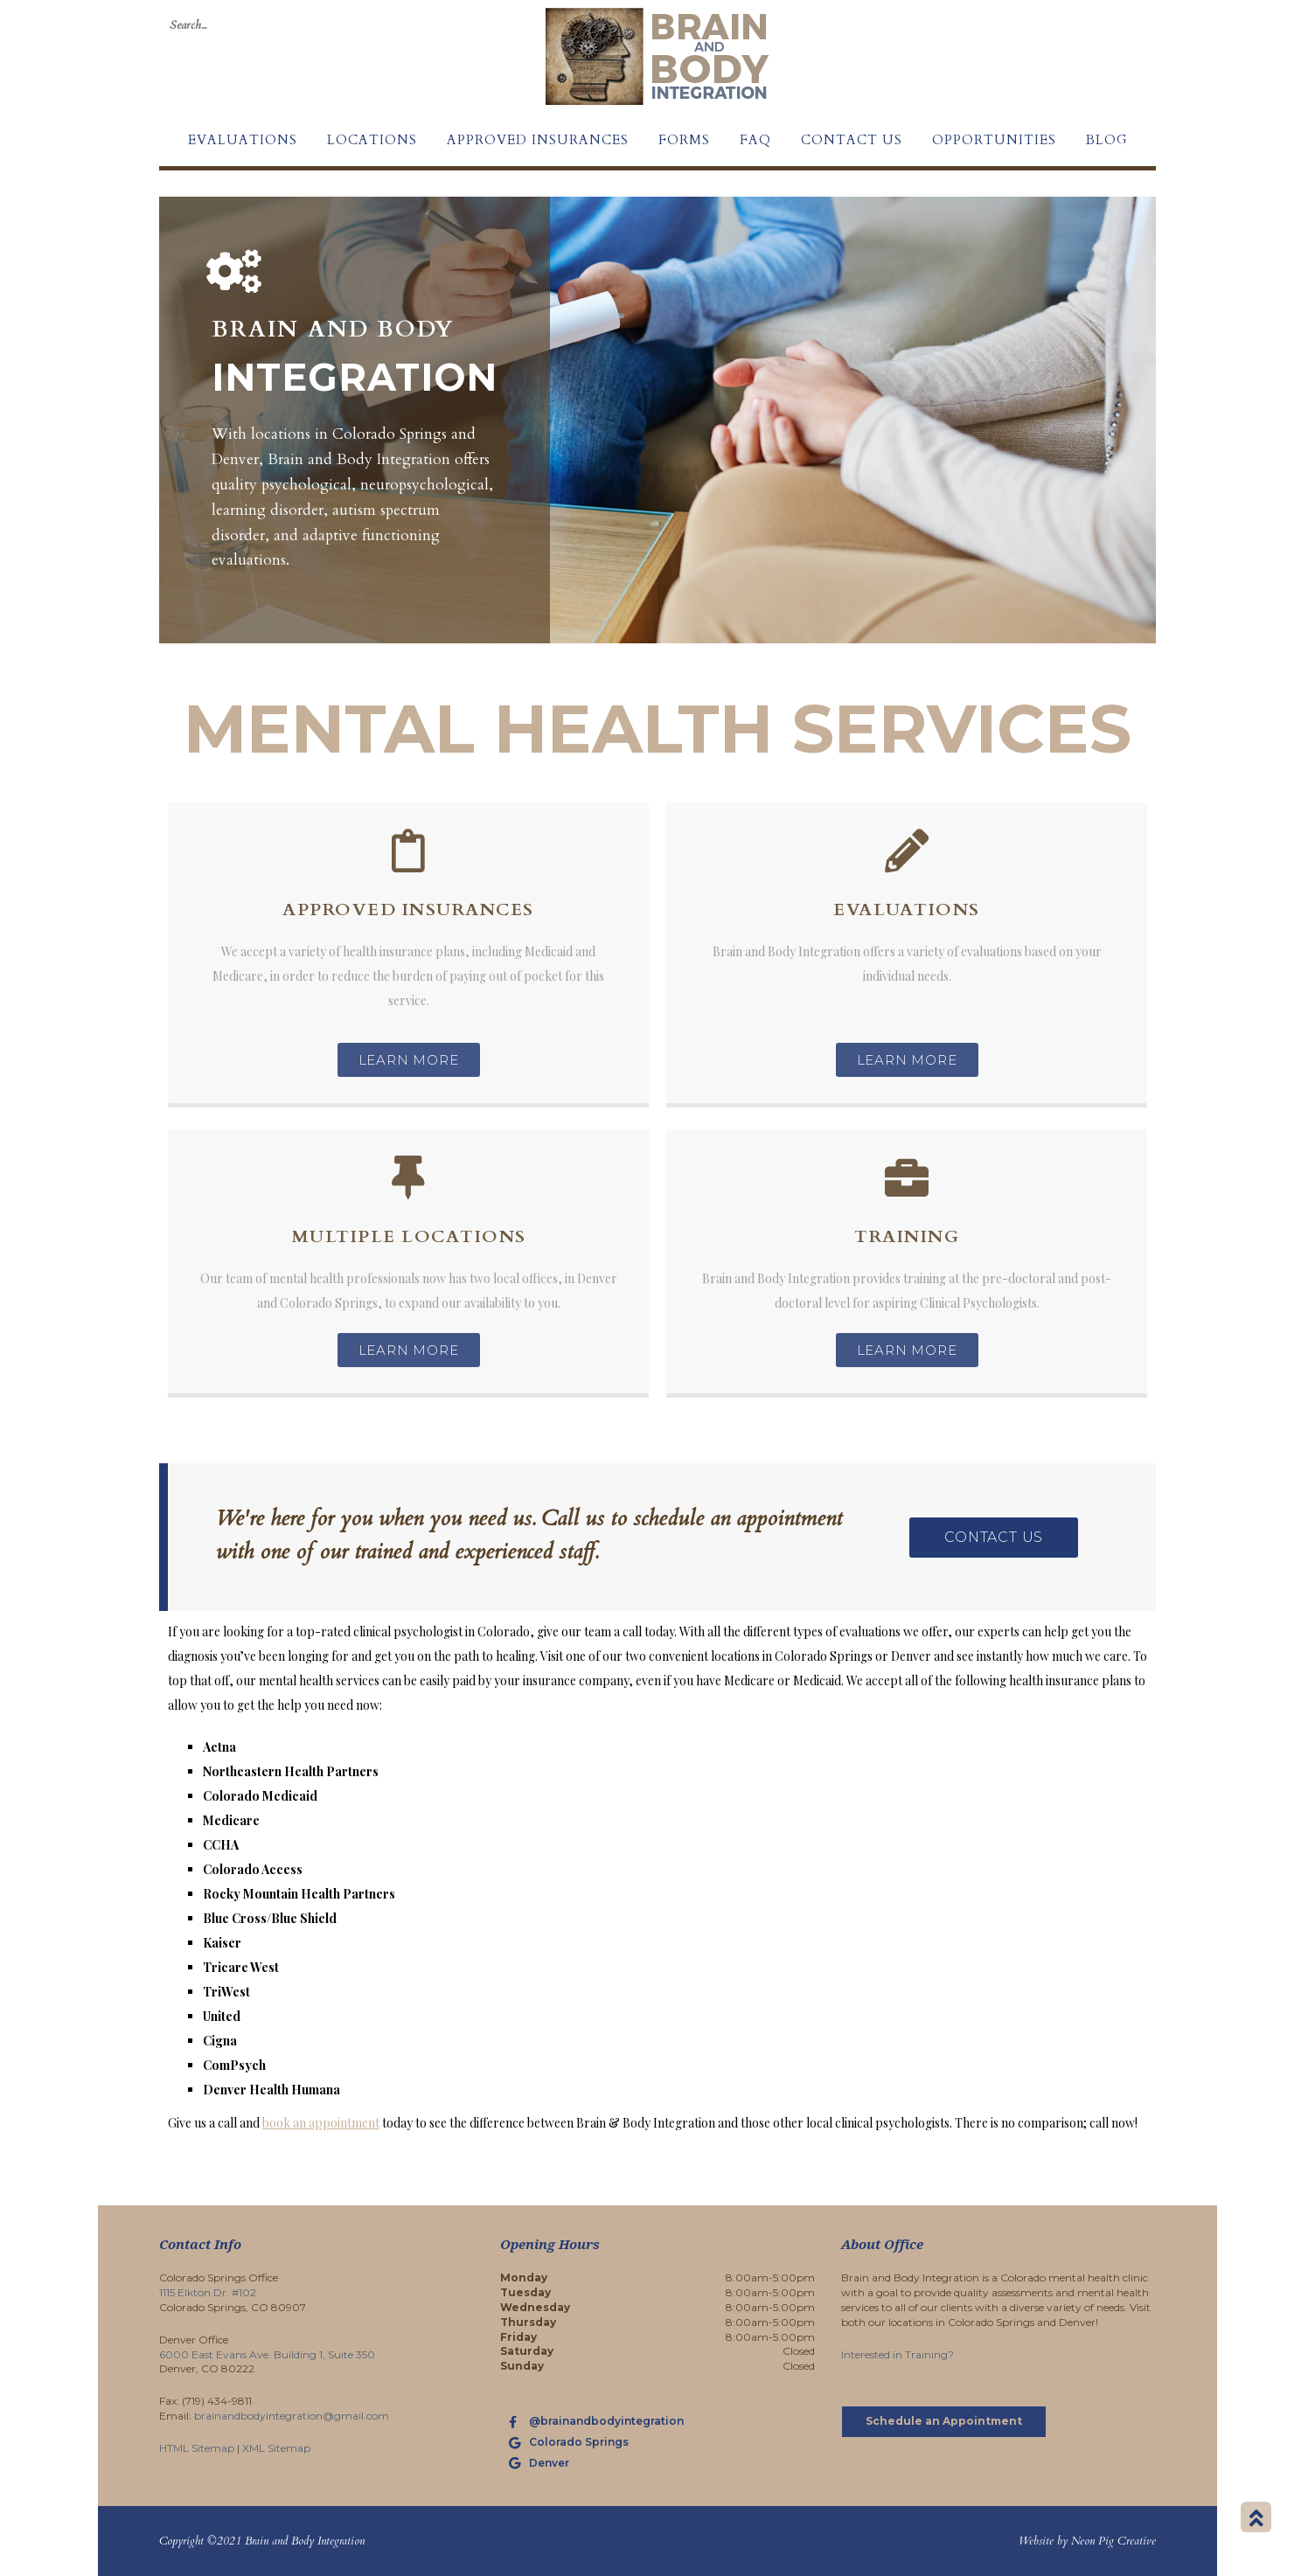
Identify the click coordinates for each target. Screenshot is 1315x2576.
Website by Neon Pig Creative (1087, 2541)
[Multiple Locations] (408, 1177)
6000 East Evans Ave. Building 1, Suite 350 (267, 2354)
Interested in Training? (897, 2354)
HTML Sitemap (196, 2447)
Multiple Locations (408, 1236)
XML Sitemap (276, 2447)
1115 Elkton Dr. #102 (207, 2292)
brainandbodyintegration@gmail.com (291, 2415)
